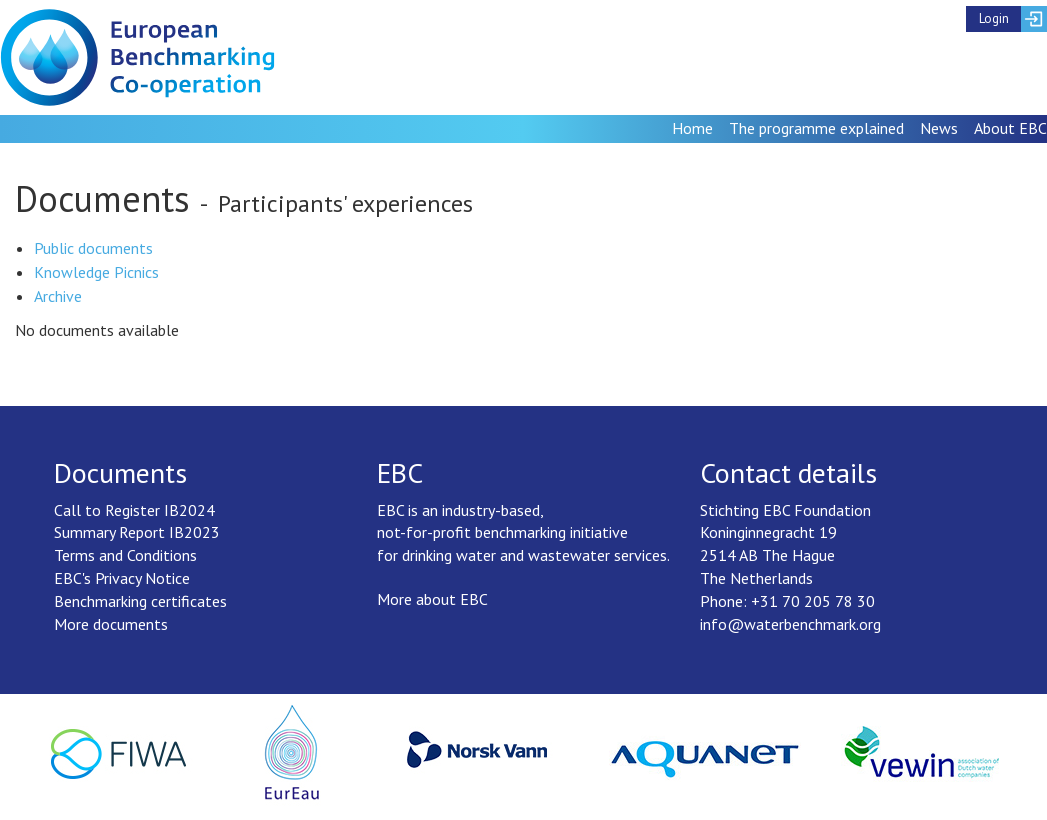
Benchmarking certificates (140, 601)
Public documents (93, 248)
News (939, 128)
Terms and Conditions (125, 555)
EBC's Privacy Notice (122, 578)
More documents (111, 624)
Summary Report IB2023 (137, 532)
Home (692, 128)
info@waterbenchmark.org (790, 624)
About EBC (1010, 128)
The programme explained (816, 128)
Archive (58, 296)
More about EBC (432, 599)
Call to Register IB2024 (134, 510)
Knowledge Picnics (96, 272)
